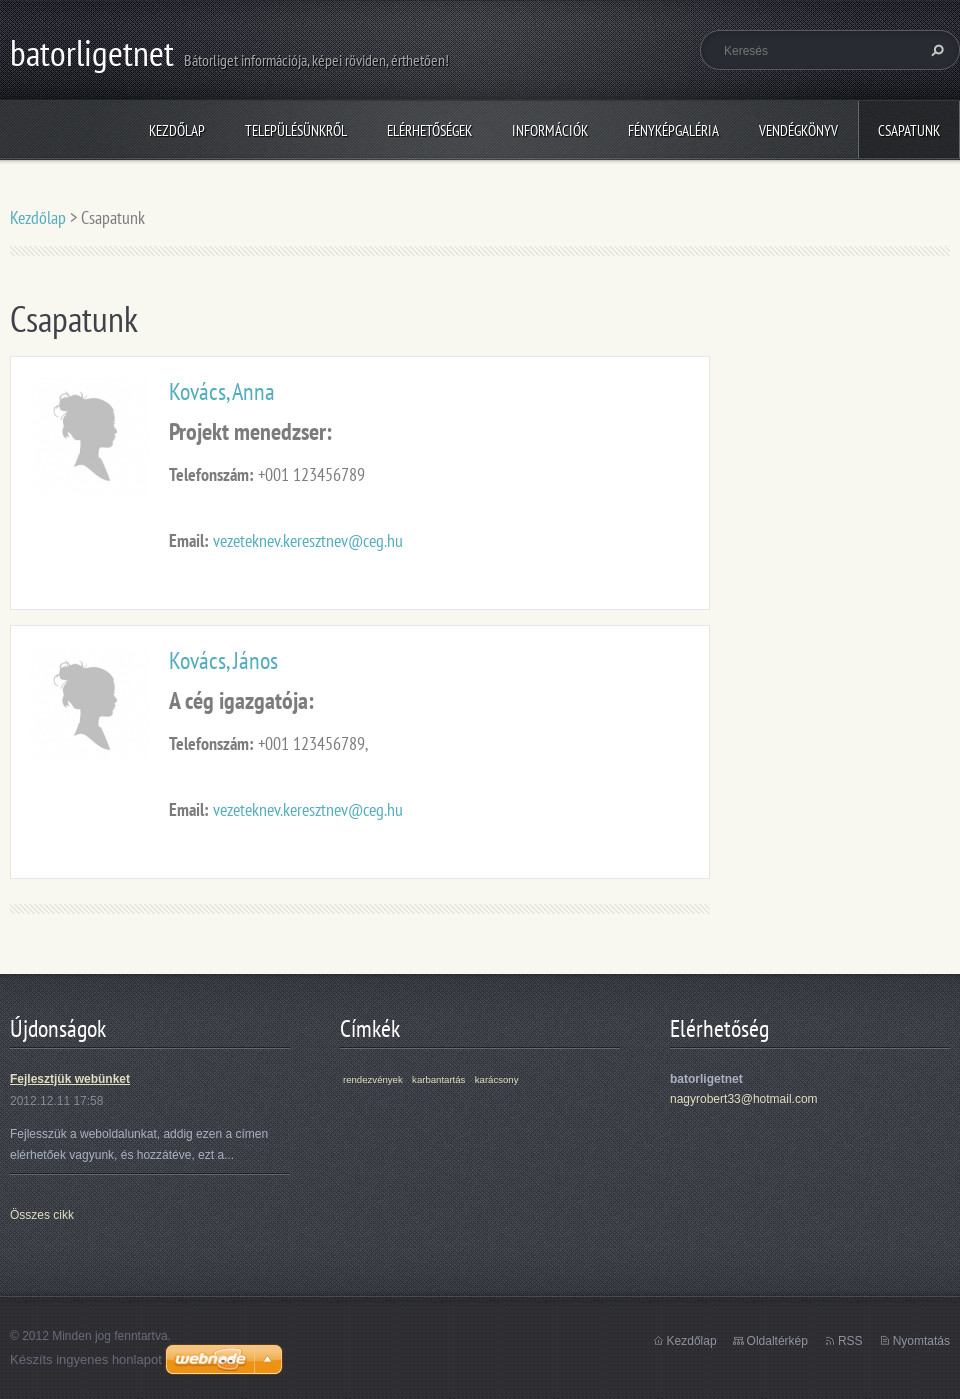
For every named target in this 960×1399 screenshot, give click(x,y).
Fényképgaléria (673, 130)
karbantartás (438, 1079)
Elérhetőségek (429, 130)
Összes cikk (42, 1215)
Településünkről (296, 130)
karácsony (497, 1079)
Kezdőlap (177, 130)
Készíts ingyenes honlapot (86, 1359)
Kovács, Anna (222, 391)
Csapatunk (909, 130)
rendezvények (373, 1079)
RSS (850, 1341)
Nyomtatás (921, 1341)
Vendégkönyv (798, 130)
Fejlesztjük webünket (70, 1079)
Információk (550, 130)
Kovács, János (223, 660)
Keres (935, 50)
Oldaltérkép (777, 1341)
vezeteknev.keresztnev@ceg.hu (308, 540)
